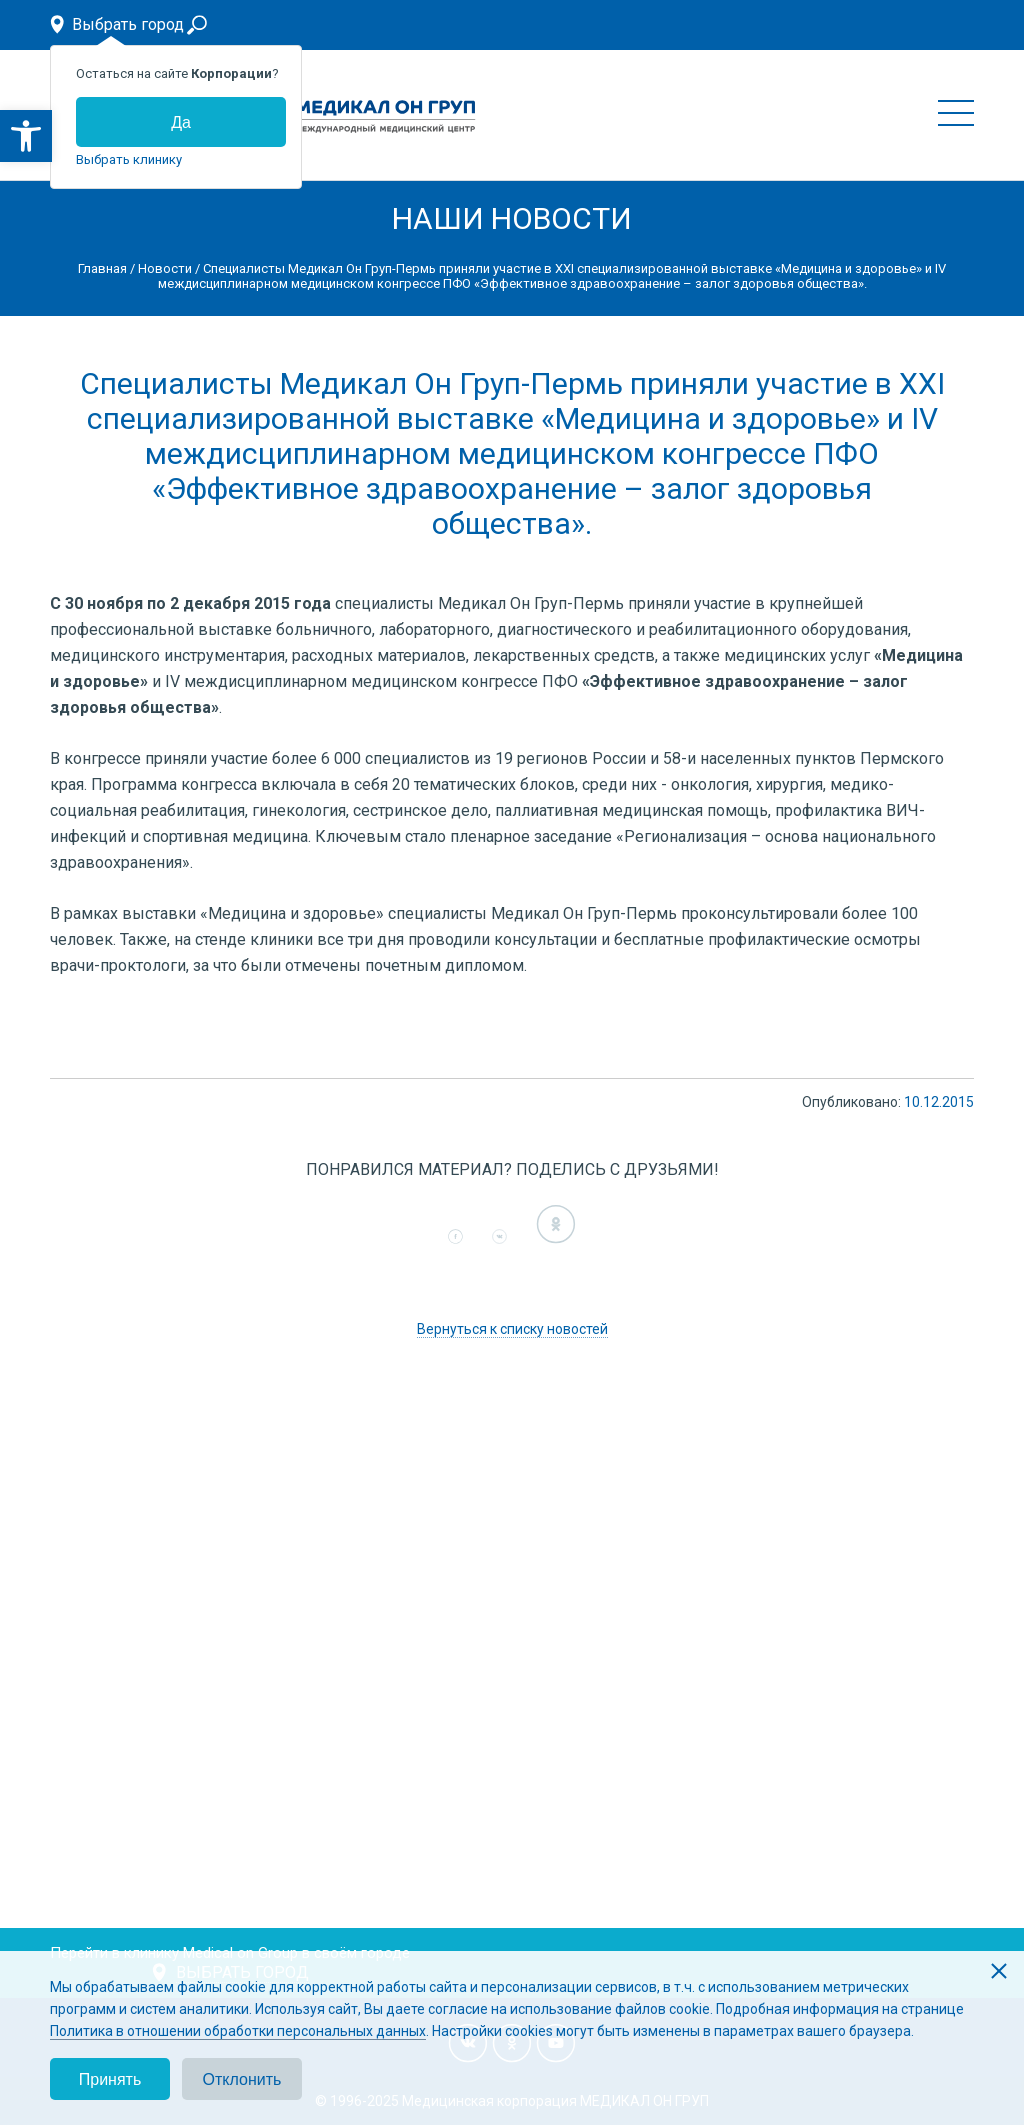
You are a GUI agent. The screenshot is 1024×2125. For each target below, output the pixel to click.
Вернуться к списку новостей (512, 1329)
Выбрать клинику (129, 159)
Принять (110, 2079)
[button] (26, 136)
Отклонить (242, 2079)
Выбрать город (128, 24)
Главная (102, 268)
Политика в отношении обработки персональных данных (238, 2031)
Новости (165, 268)
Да (181, 122)
